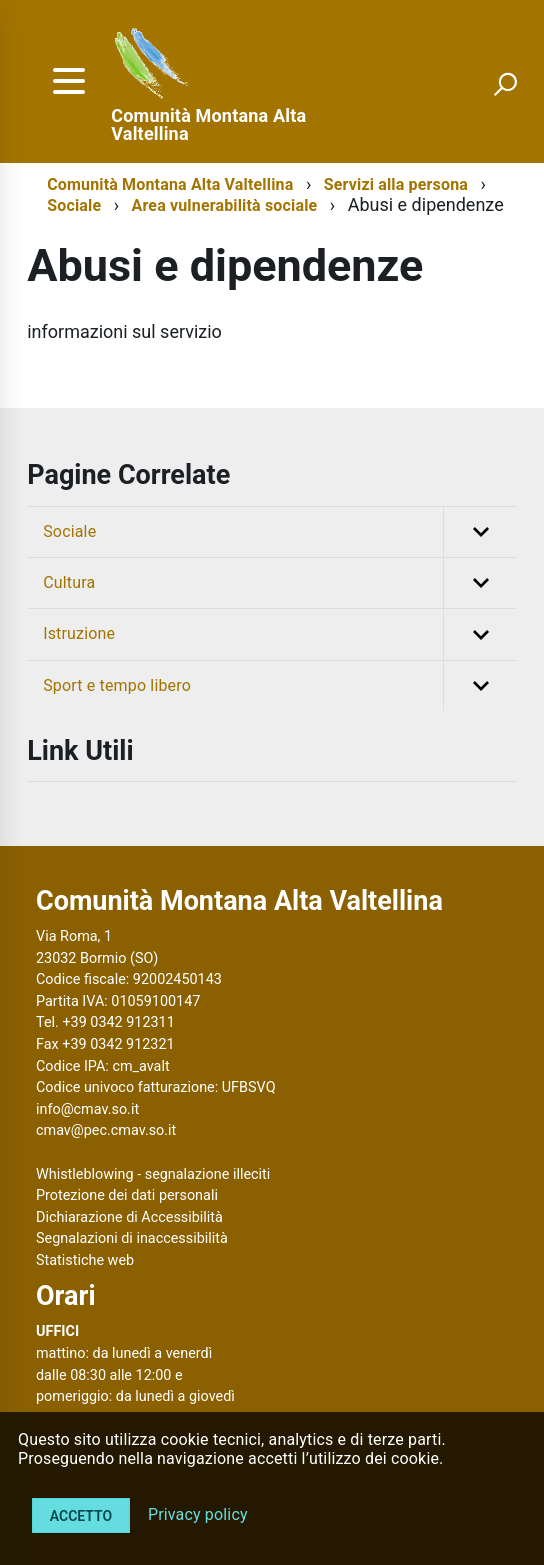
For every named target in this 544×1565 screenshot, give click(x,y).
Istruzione (280, 634)
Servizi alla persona (396, 184)
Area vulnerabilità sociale (225, 205)
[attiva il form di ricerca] (505, 84)
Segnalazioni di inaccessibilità (132, 1238)
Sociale (74, 205)
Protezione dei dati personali (127, 1195)
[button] (479, 532)
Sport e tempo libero (280, 686)
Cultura (280, 583)
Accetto (81, 1516)
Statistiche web (85, 1260)
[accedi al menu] (69, 81)
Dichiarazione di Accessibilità (129, 1217)
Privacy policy (198, 1514)
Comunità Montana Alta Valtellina (208, 125)
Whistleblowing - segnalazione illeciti (153, 1174)
